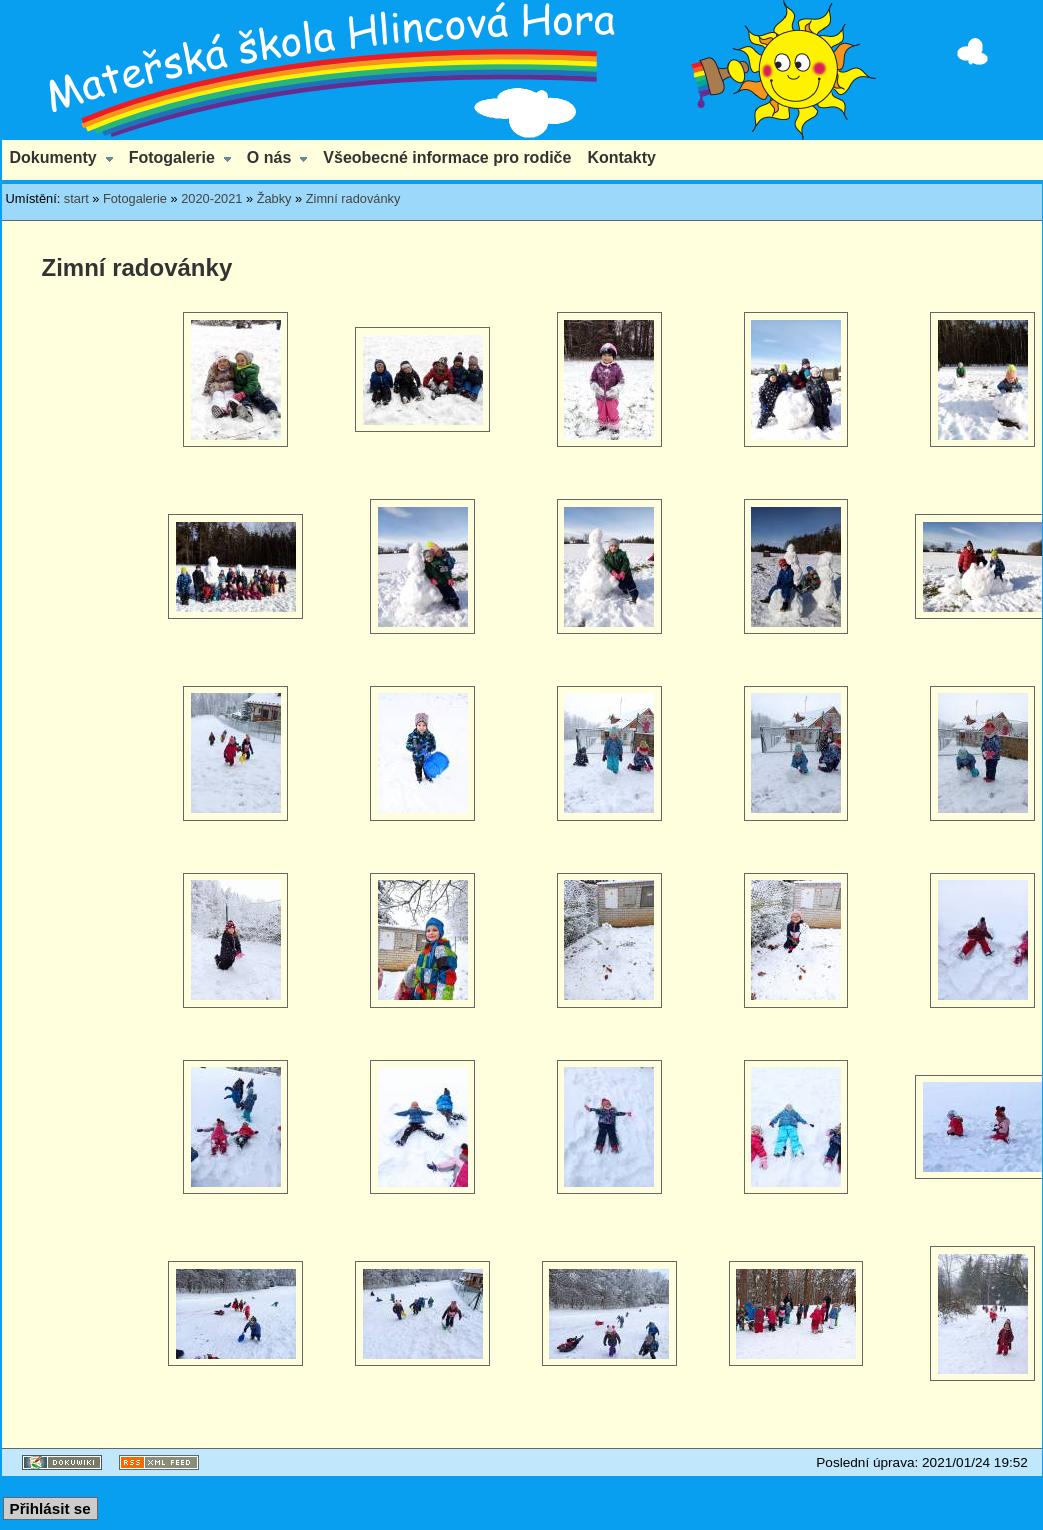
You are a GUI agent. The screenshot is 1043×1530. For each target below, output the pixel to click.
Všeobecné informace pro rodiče (447, 157)
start (76, 198)
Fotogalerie (172, 157)
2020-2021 (211, 198)
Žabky (274, 198)
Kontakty (621, 157)
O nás (269, 157)
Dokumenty (53, 157)
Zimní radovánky (353, 198)
